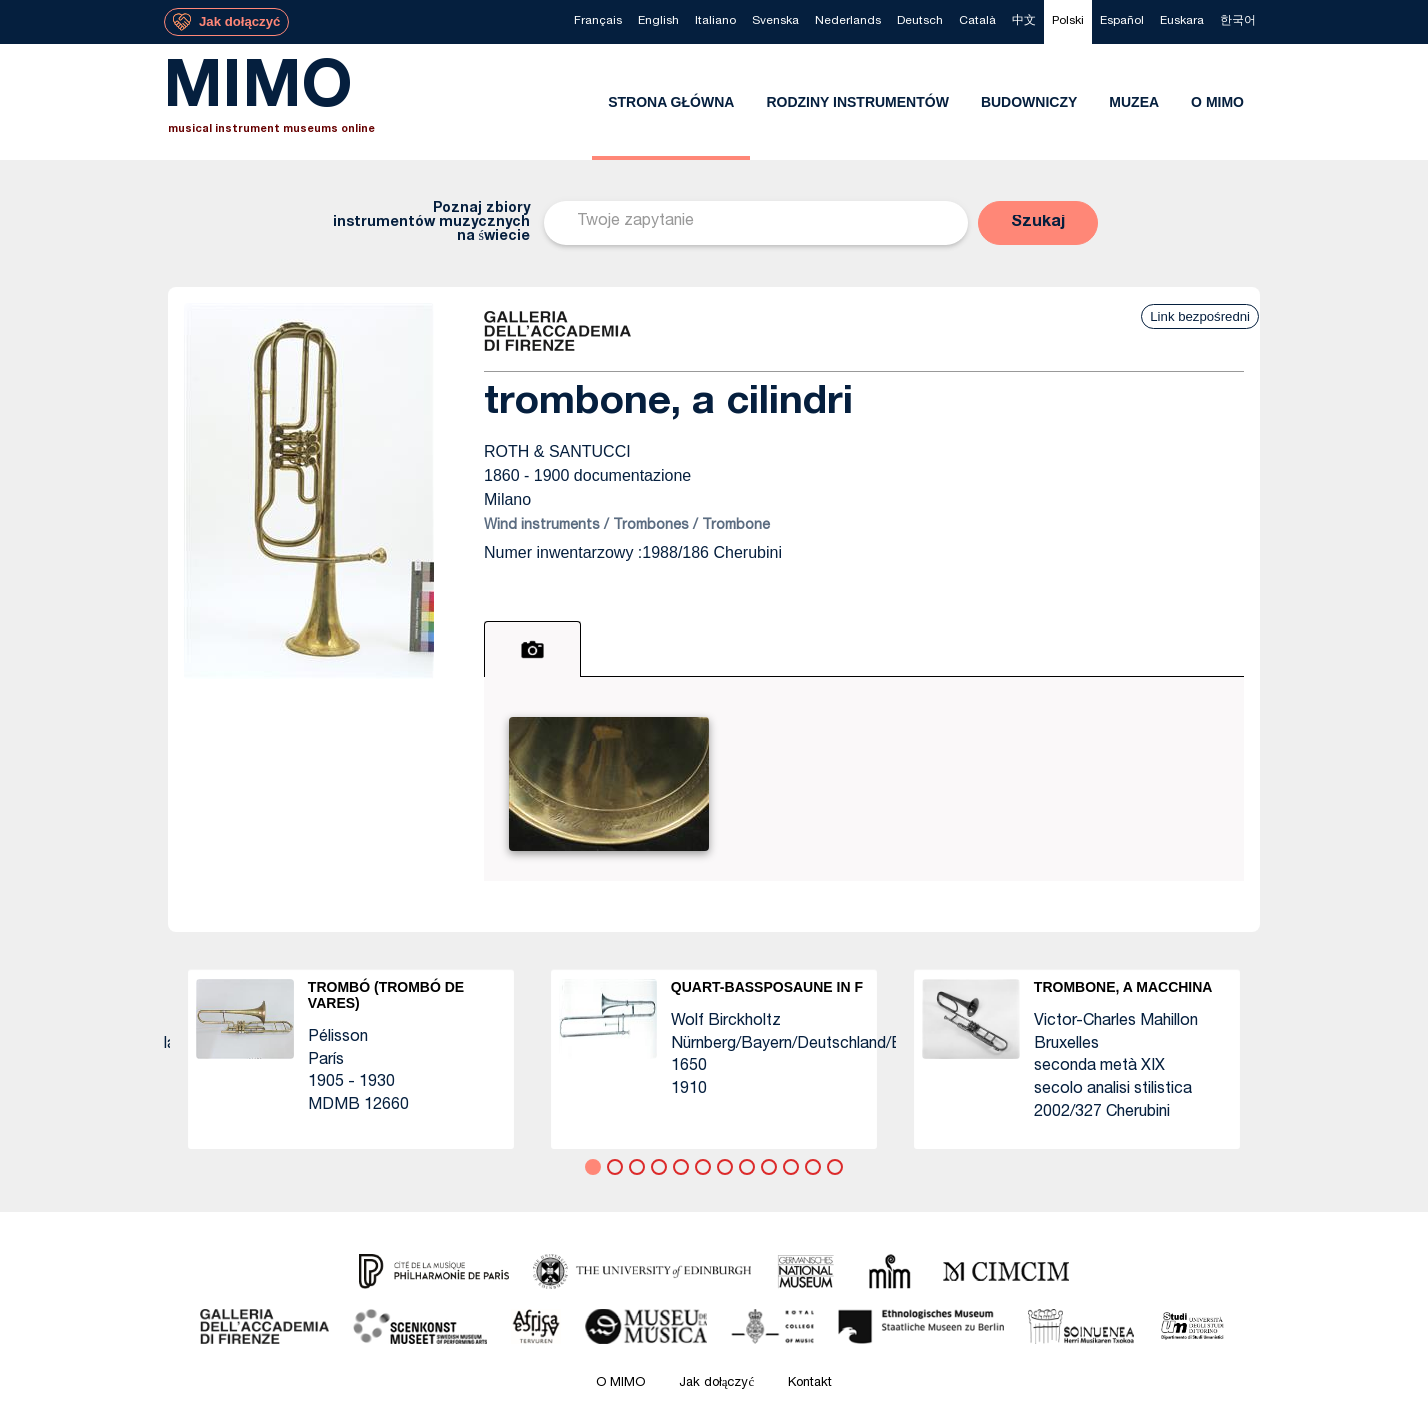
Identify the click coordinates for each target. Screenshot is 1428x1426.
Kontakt (810, 1383)
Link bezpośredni (1200, 316)
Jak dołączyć (717, 1383)
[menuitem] (598, 22)
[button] (1038, 223)
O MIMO (620, 1383)
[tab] (532, 649)
